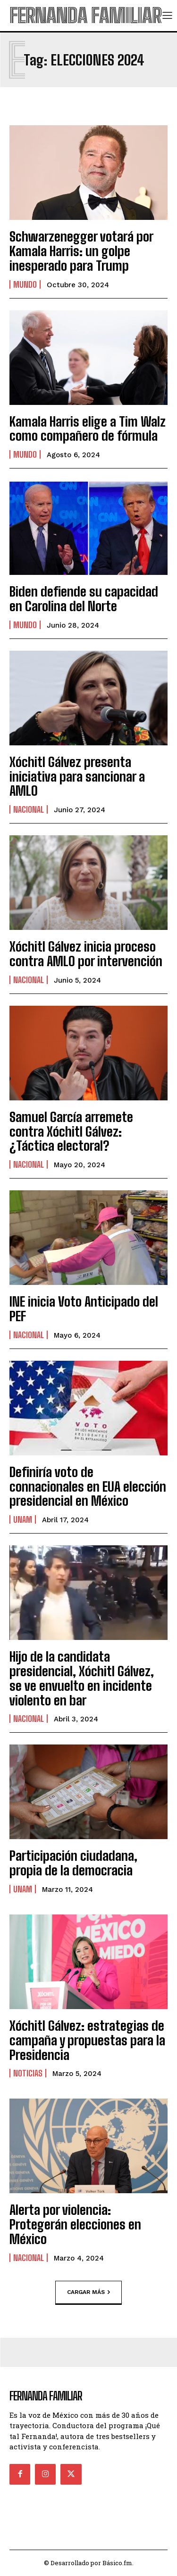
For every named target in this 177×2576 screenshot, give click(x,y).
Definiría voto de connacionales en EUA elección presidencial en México (87, 1486)
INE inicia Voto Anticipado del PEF (83, 1308)
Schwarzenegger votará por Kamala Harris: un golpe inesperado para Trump (81, 251)
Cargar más (88, 2292)
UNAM (22, 1519)
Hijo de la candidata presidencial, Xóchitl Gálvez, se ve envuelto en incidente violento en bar (81, 1678)
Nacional (28, 809)
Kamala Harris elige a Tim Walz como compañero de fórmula (87, 428)
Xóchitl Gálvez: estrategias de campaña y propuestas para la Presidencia (87, 2040)
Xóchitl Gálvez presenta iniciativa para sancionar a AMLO (77, 776)
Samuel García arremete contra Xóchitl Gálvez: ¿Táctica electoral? (71, 1131)
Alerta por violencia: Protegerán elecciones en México (75, 2224)
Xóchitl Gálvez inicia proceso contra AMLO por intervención (85, 953)
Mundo (25, 284)
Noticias (27, 2073)
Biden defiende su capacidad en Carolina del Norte (83, 598)
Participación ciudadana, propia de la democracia (73, 1863)
